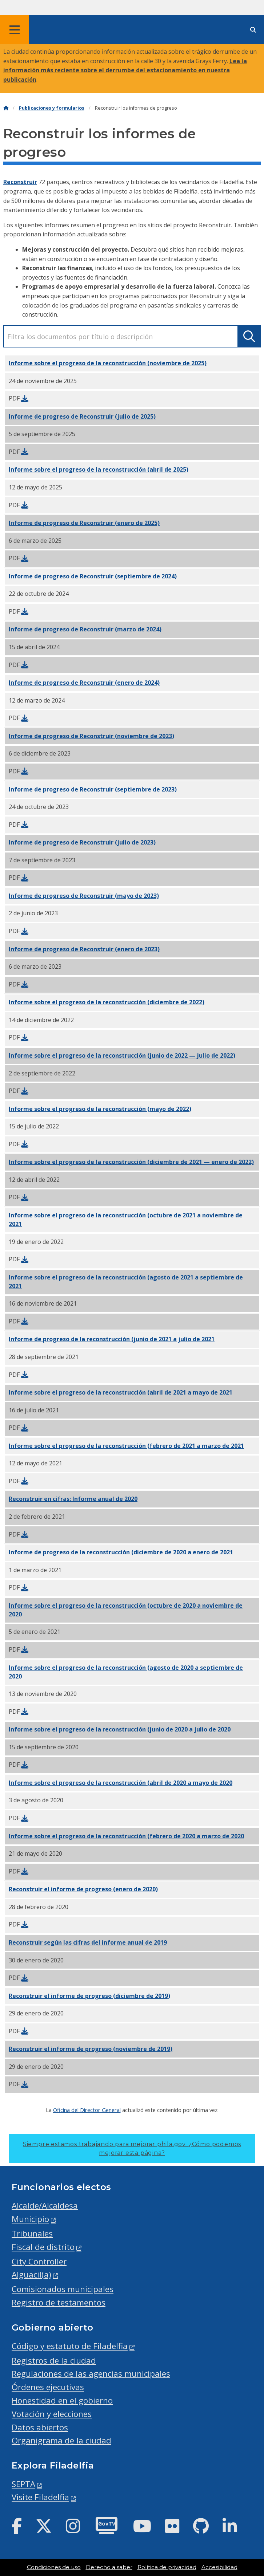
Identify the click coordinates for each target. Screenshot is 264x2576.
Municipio (30, 2219)
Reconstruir (20, 182)
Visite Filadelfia (40, 2497)
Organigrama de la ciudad (61, 2440)
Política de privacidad (166, 2567)
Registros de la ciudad (54, 2360)
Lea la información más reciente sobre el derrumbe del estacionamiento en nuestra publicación (125, 70)
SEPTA (23, 2484)
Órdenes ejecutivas (48, 2387)
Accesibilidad (219, 2567)
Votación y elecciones (52, 2414)
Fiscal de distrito (43, 2247)
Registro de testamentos (58, 2302)
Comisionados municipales (62, 2289)
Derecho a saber (109, 2567)
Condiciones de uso (54, 2567)
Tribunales (32, 2233)
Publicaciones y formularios (51, 108)
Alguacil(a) (31, 2274)
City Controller (39, 2261)
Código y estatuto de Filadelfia (70, 2346)
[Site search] (253, 30)
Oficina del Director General (87, 2109)
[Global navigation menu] (14, 29)
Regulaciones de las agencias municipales (91, 2373)
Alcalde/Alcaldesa (45, 2205)
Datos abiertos (40, 2427)
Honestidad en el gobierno (62, 2400)
